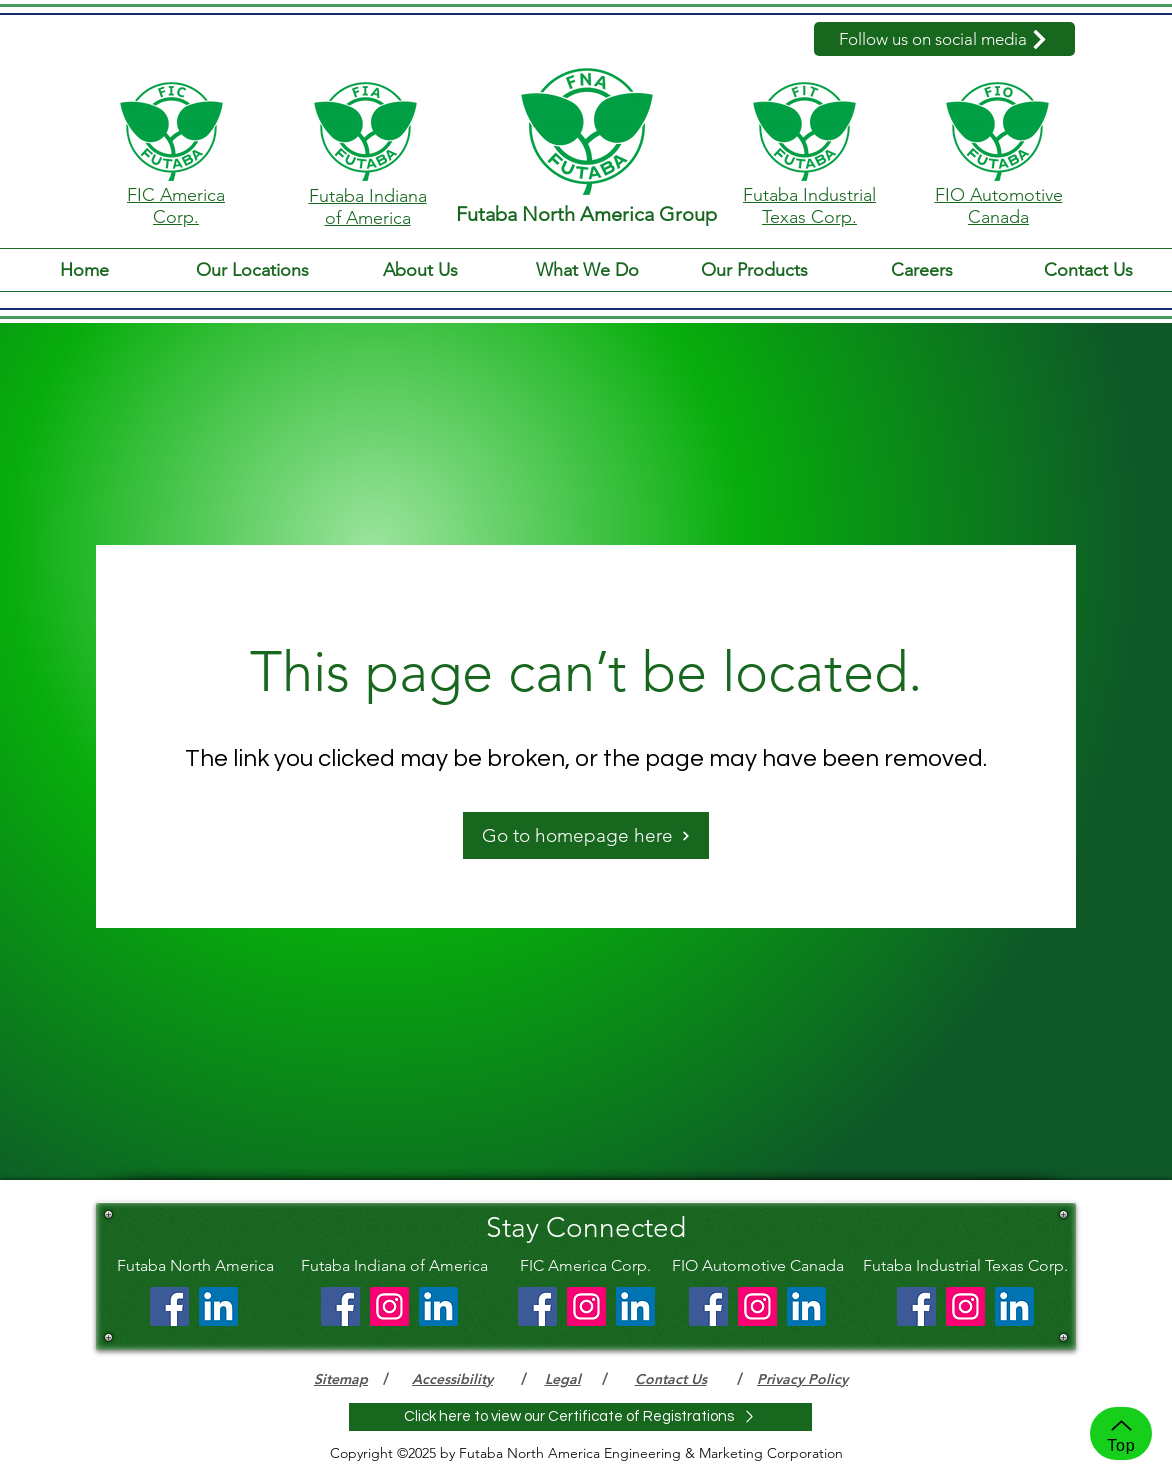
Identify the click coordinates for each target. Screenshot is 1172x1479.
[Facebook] (169, 1306)
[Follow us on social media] (944, 39)
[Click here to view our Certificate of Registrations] (580, 1417)
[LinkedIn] (218, 1306)
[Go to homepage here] (586, 835)
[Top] (1121, 1433)
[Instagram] (389, 1306)
